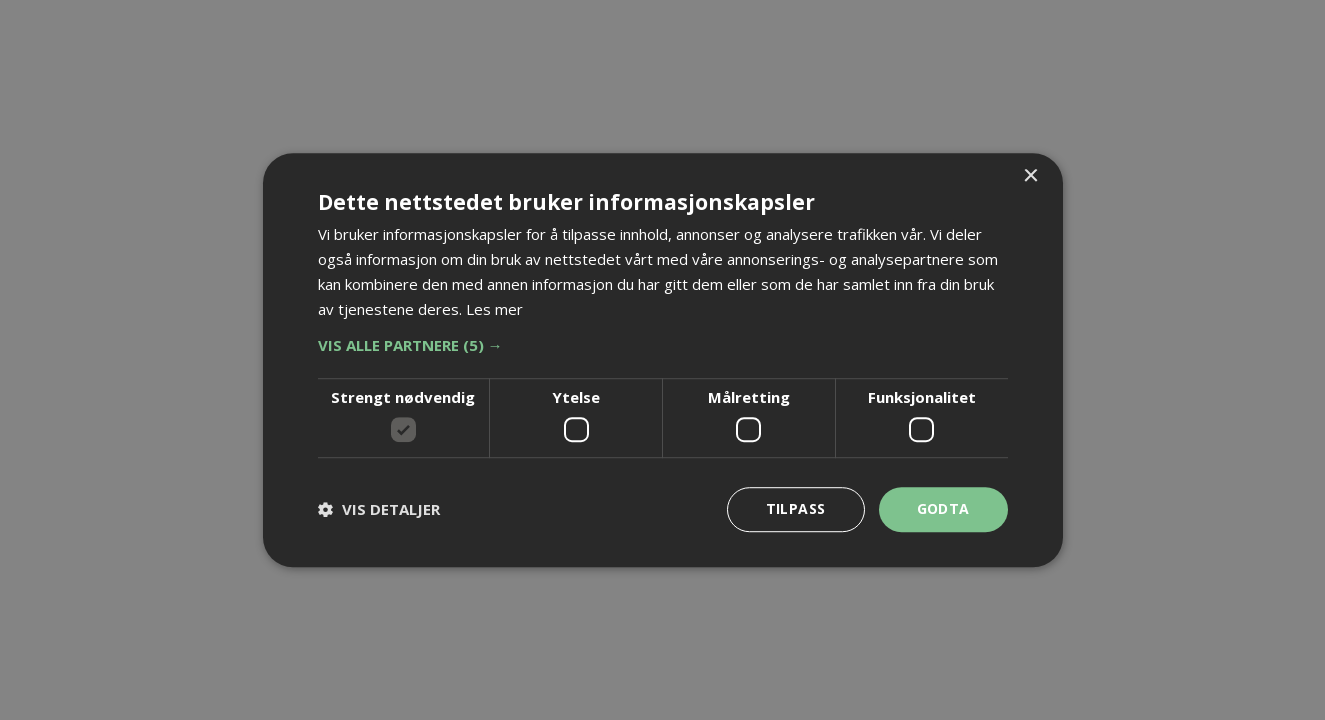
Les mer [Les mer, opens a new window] (494, 309)
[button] (663, 346)
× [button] (1030, 176)
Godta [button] (943, 508)
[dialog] (662, 360)
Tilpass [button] (796, 508)
